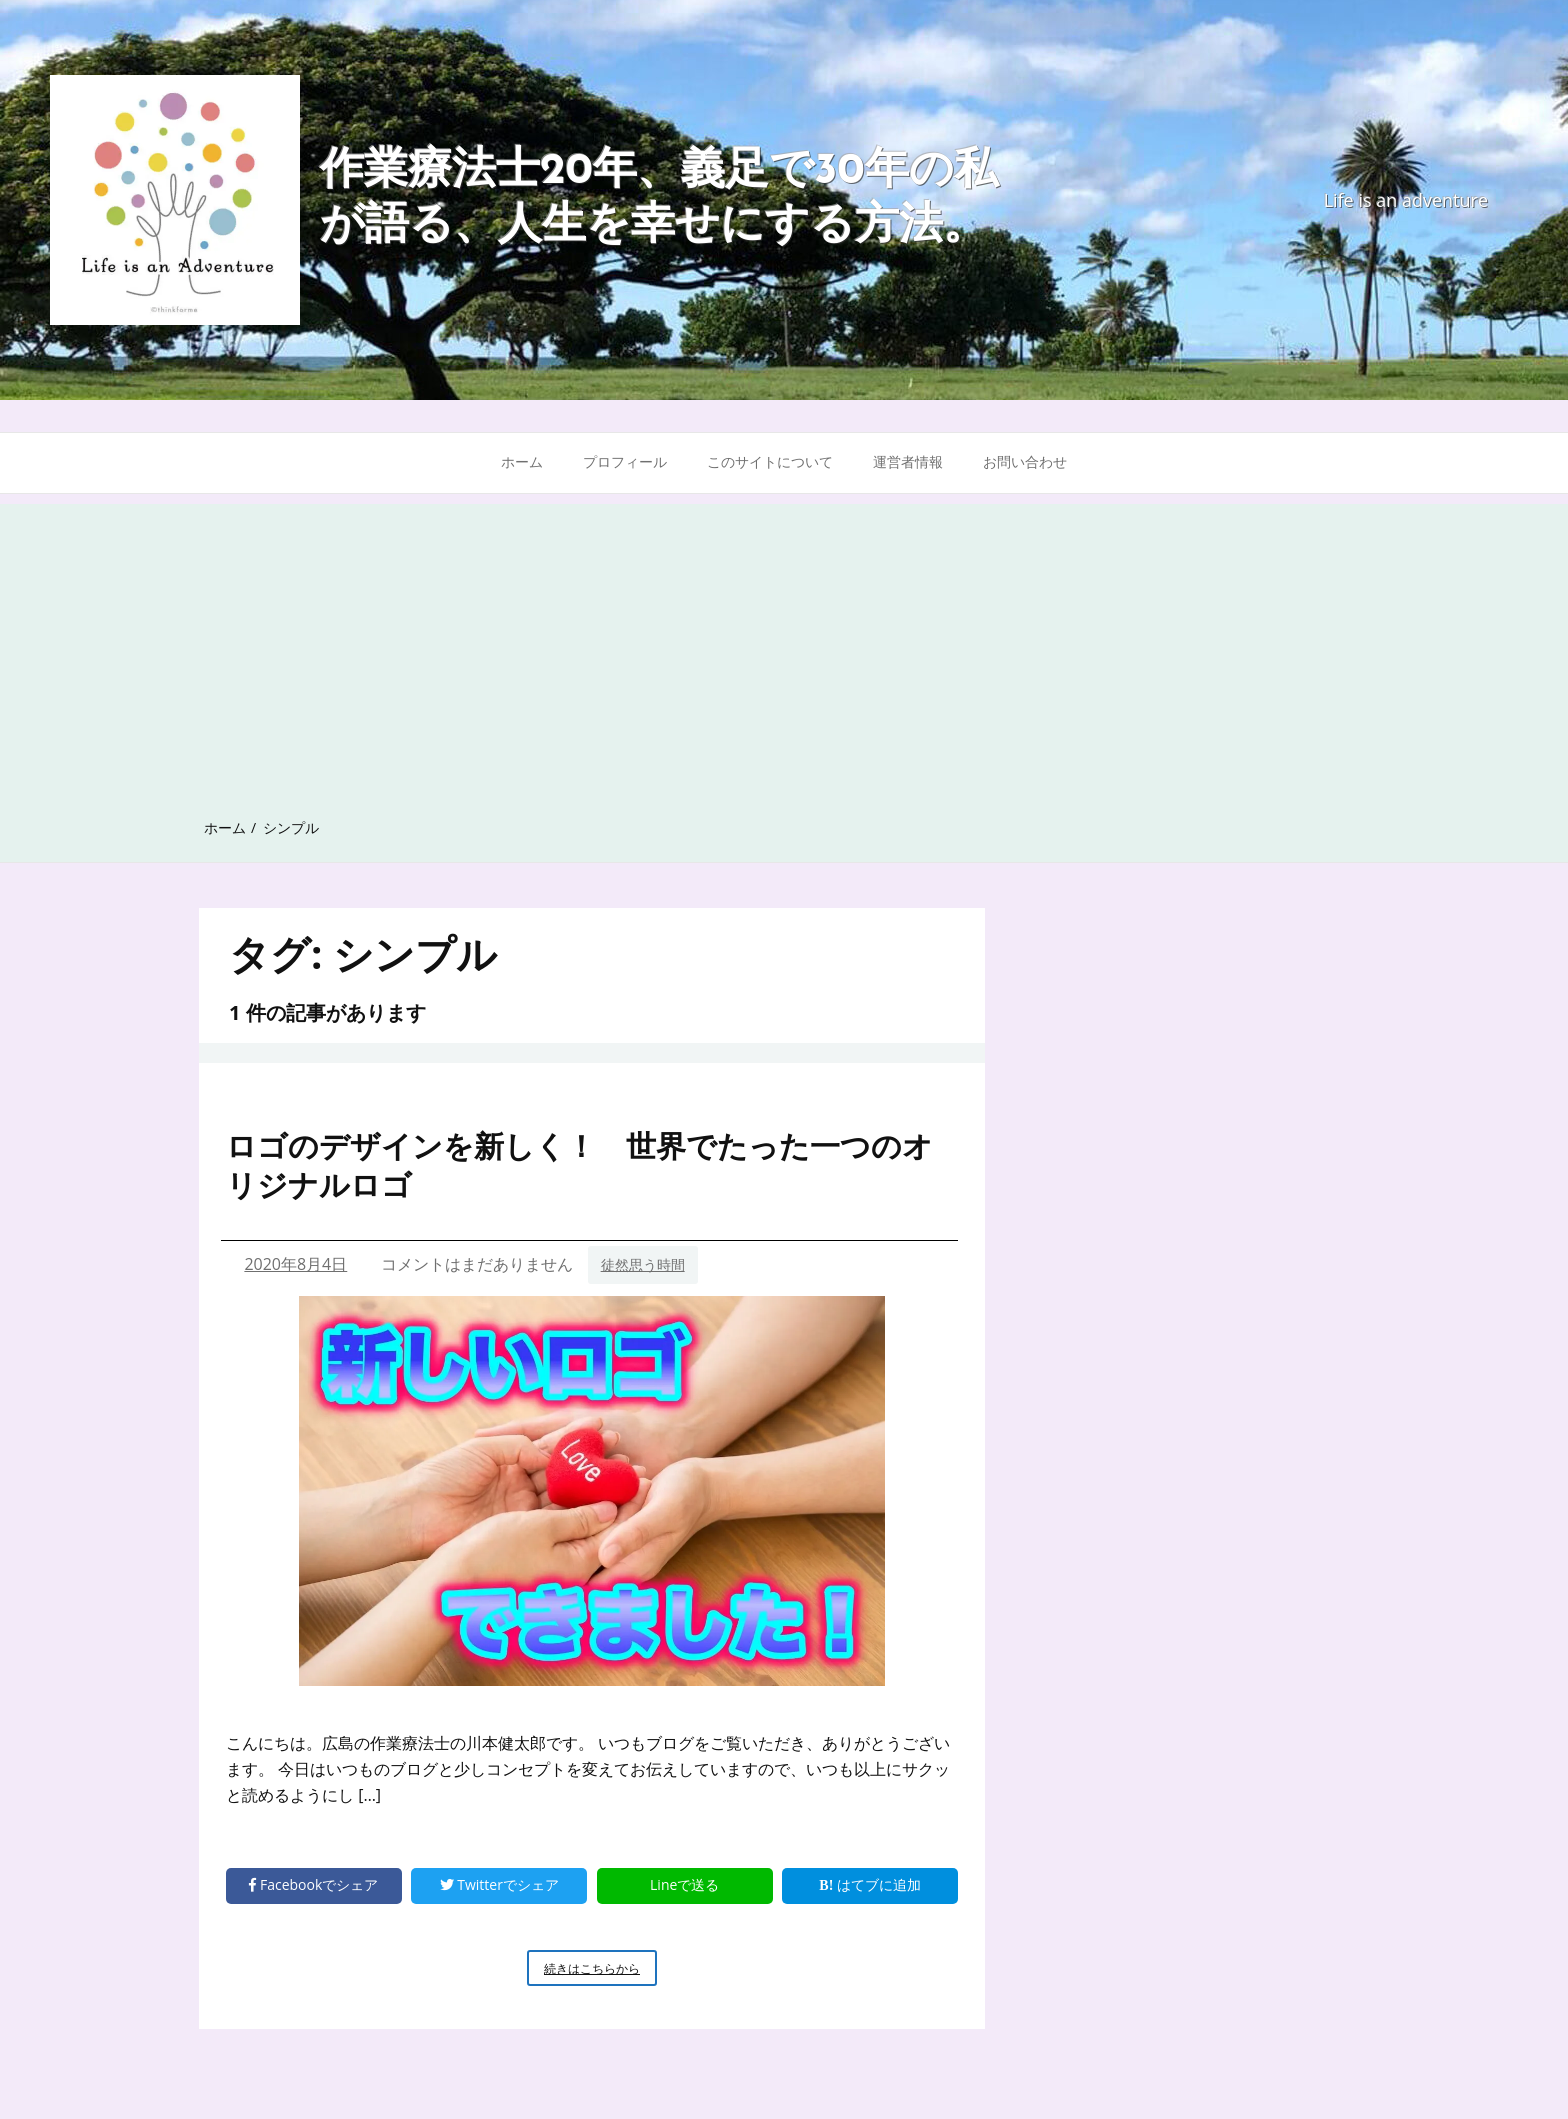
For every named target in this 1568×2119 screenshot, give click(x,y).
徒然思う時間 (643, 1264)
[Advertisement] (784, 644)
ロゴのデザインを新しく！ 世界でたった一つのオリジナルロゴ (579, 1165)
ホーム (522, 461)
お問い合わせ (1025, 461)
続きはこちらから (600, 1972)
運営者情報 (908, 461)
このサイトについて (770, 461)
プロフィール (625, 461)
